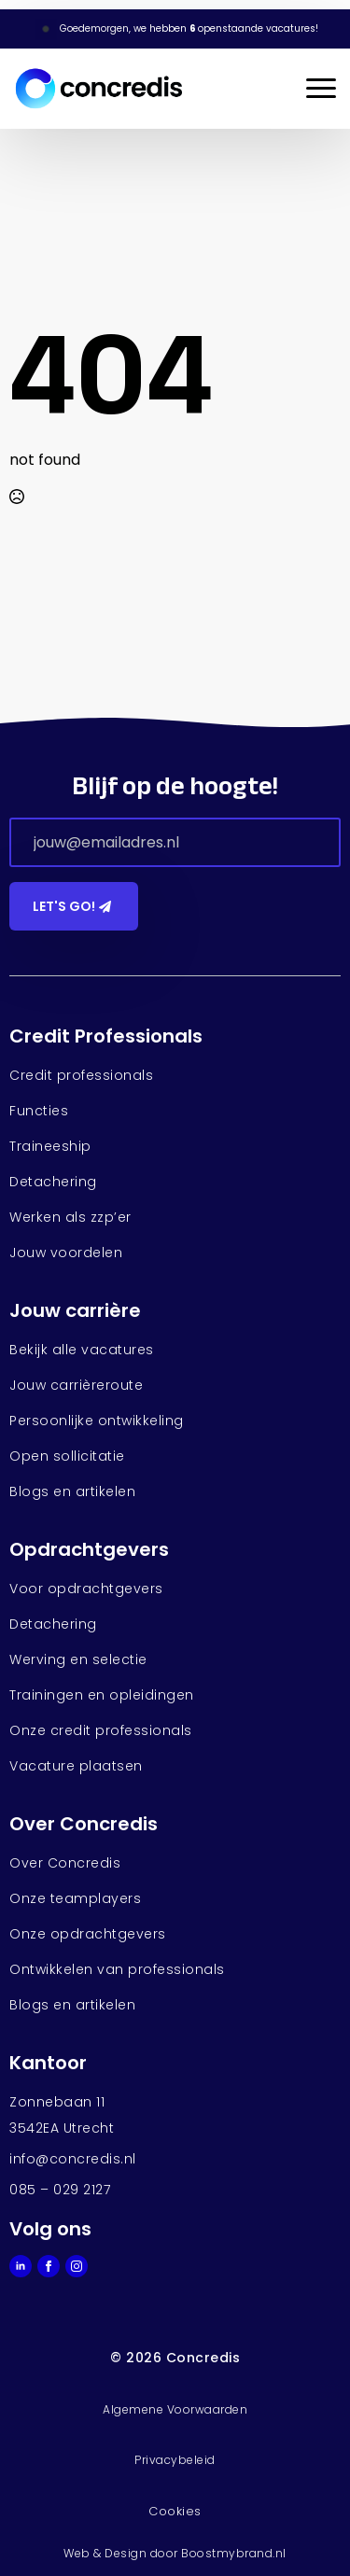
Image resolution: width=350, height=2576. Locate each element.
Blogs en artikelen (72, 1491)
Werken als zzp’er (70, 1217)
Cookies (175, 2511)
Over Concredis (64, 1863)
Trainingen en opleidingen (101, 1695)
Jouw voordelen (65, 1252)
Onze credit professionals (100, 1730)
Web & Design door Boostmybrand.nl (175, 2553)
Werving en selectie (78, 1659)
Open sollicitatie (67, 1456)
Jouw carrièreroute (76, 1385)
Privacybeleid (175, 2460)
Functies (38, 1110)
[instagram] (76, 2266)
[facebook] (48, 2266)
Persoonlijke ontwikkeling (96, 1420)
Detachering (53, 1181)
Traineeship (50, 1146)
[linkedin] (20, 2266)
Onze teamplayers (75, 1898)
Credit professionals (81, 1075)
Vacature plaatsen (76, 1766)
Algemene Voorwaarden (175, 2409)
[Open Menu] (321, 89)
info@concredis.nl (72, 2158)
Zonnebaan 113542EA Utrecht (61, 2115)
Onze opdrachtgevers (87, 1934)
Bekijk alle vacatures (81, 1349)
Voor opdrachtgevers (86, 1588)
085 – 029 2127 (59, 2189)
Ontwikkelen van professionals (117, 1969)
